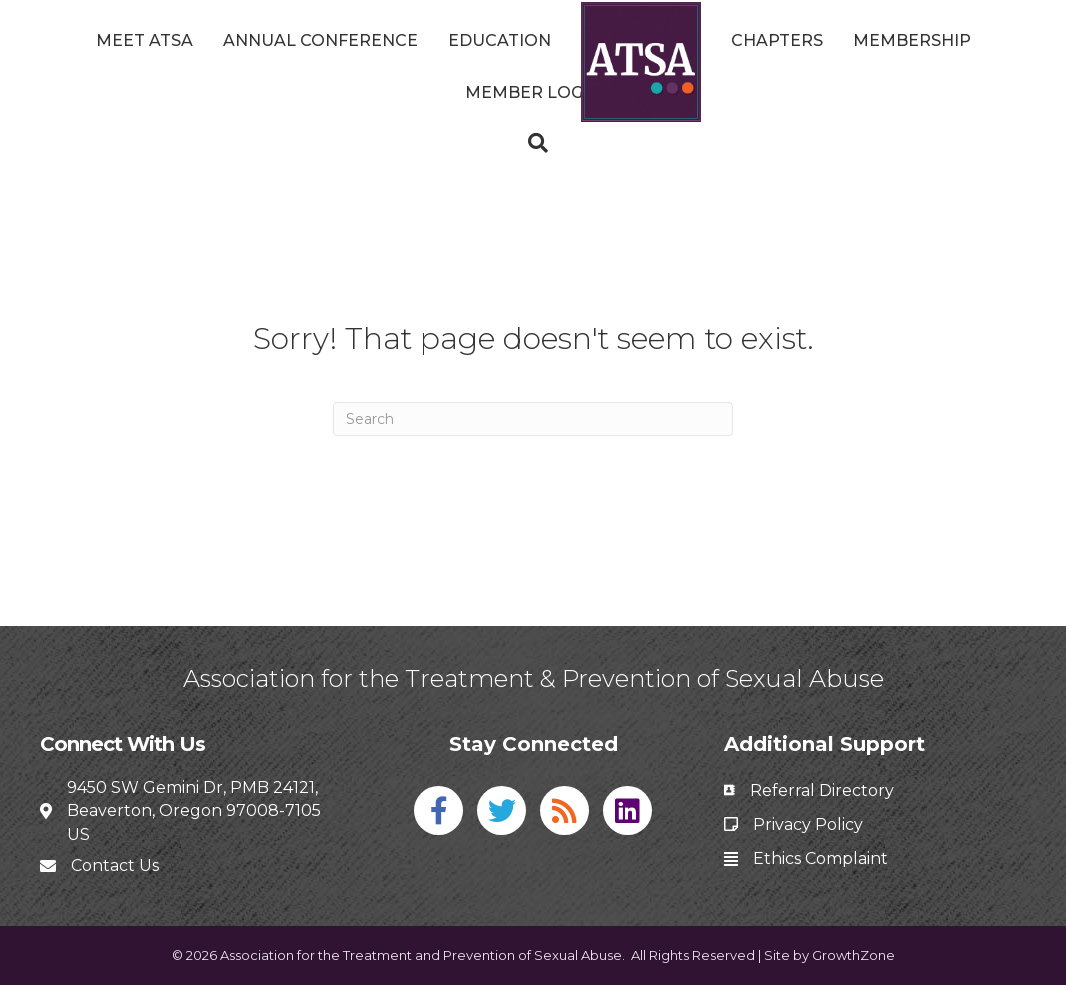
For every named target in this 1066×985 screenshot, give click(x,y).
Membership (912, 40)
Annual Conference (320, 40)
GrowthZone (853, 955)
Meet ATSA (144, 40)
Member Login (533, 92)
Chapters (777, 40)
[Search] (533, 143)
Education (499, 40)
